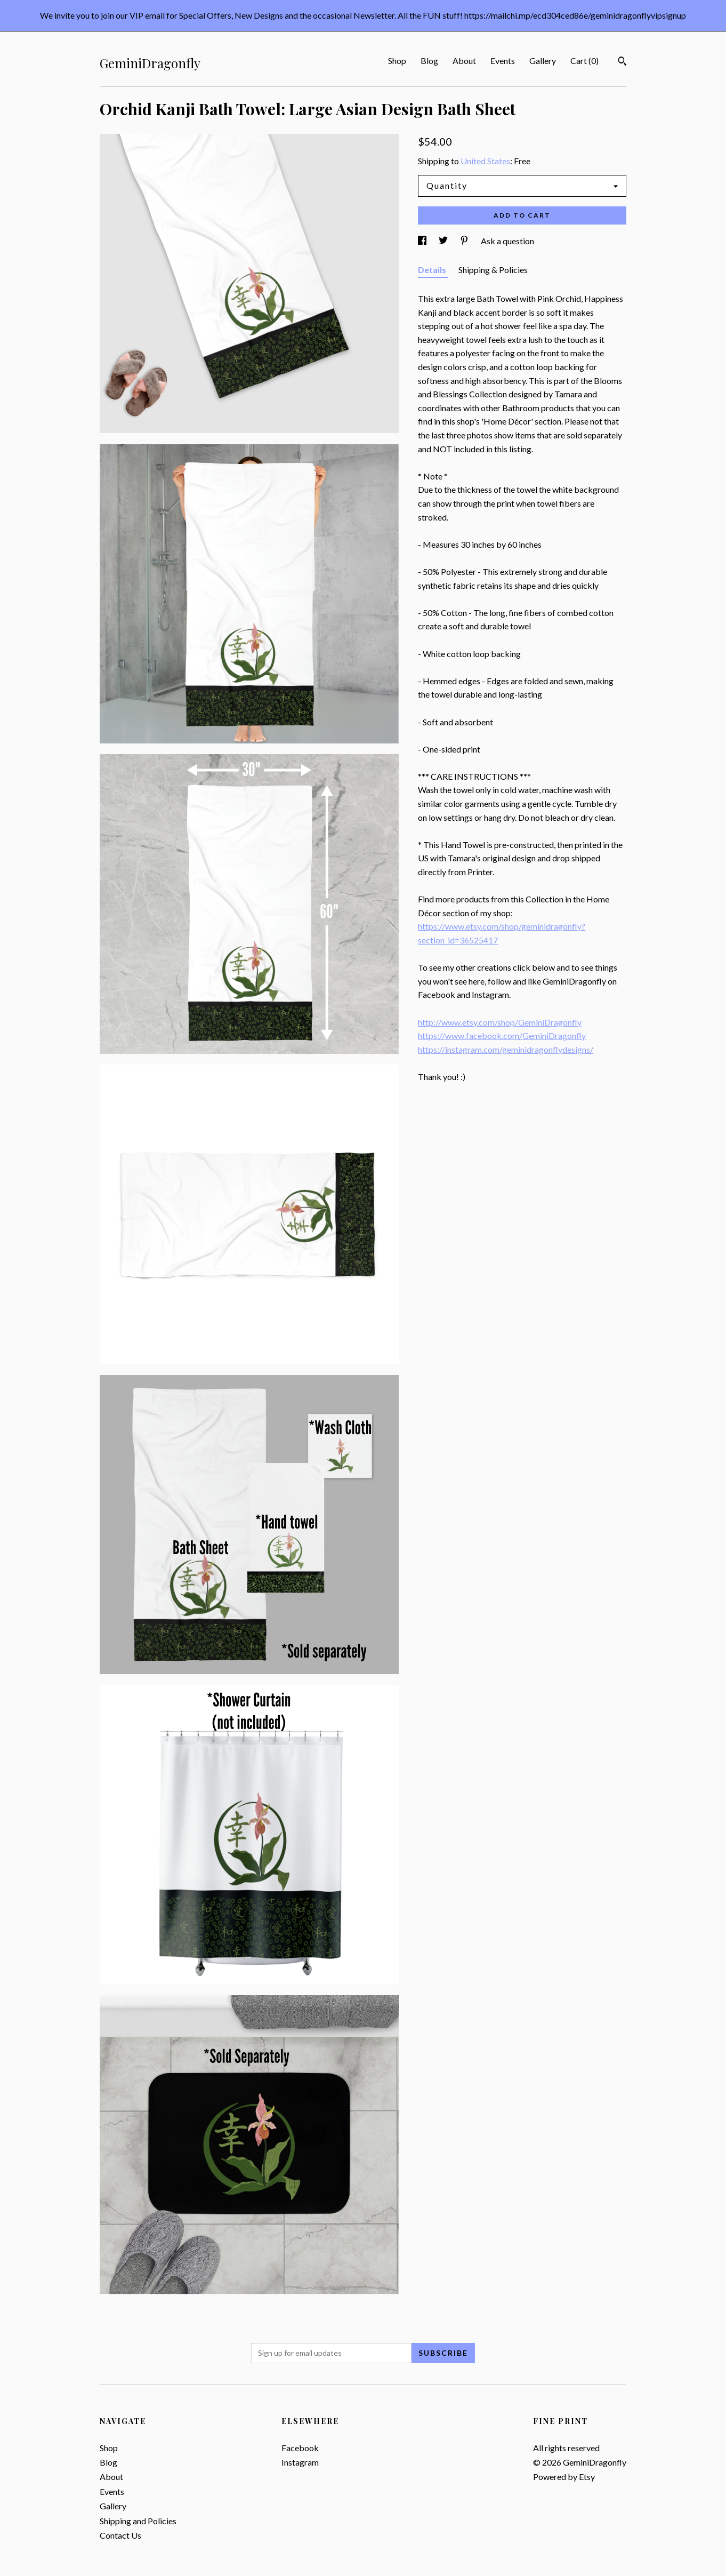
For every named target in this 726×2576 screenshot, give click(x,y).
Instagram (300, 2462)
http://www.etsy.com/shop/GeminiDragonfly (500, 1022)
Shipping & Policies (493, 270)
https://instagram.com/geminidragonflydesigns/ (505, 1049)
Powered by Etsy (564, 2476)
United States (485, 161)
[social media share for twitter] (444, 241)
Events (502, 60)
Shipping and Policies (138, 2521)
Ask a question (507, 241)
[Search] (622, 62)
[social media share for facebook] (423, 241)
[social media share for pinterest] (465, 241)
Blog (429, 60)
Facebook (300, 2448)
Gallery (542, 60)
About (464, 60)
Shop (397, 60)
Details (433, 270)
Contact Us (120, 2535)
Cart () (584, 60)
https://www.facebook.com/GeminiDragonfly (502, 1035)
